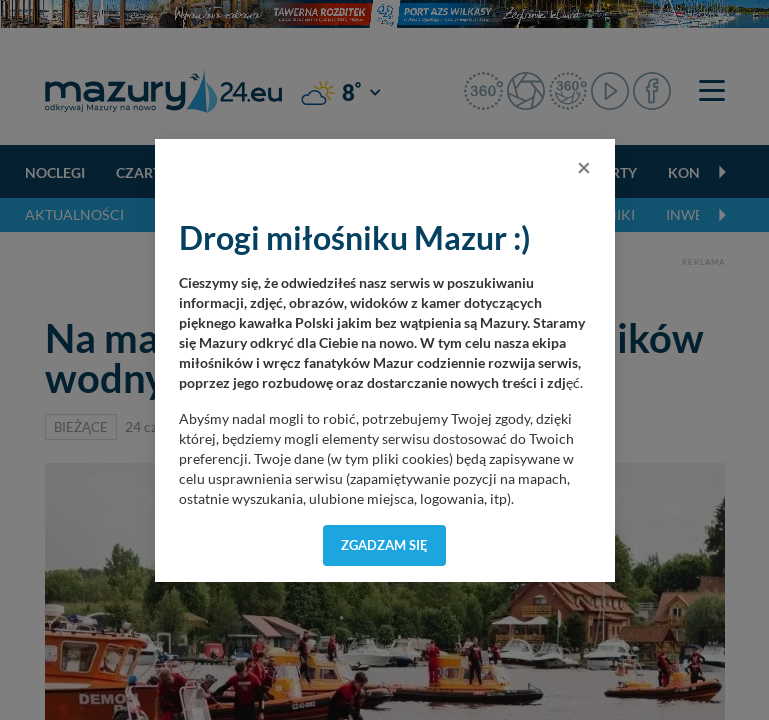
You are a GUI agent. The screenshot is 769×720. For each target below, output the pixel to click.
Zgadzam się (384, 545)
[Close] (584, 167)
